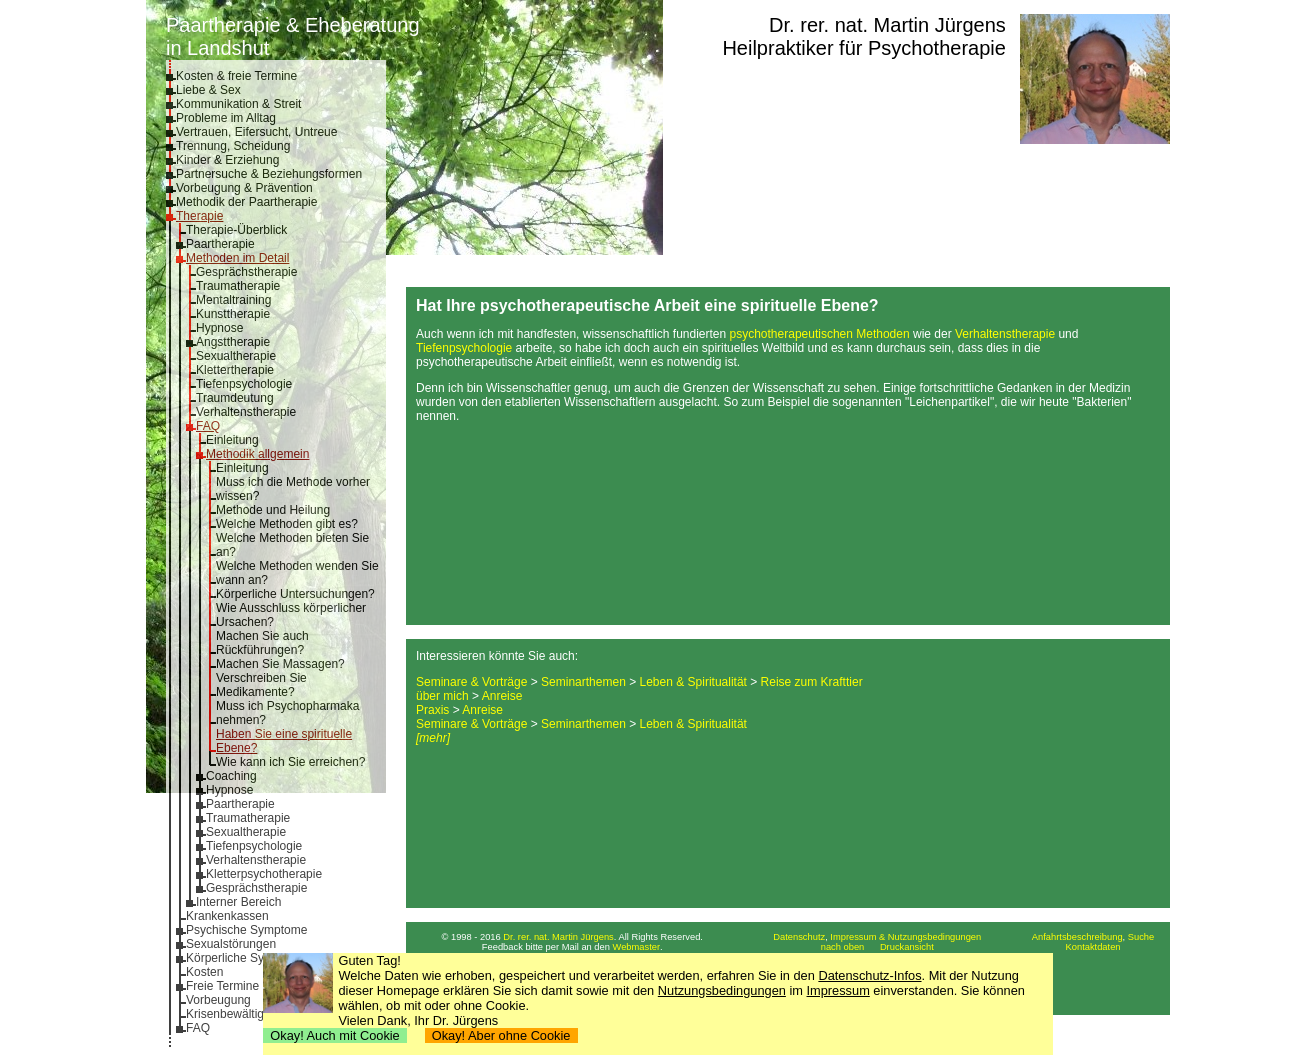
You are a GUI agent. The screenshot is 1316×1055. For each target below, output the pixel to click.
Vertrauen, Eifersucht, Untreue (256, 132)
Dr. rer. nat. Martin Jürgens (887, 25)
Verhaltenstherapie (246, 412)
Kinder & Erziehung (227, 160)
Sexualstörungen (231, 944)
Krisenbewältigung (235, 1014)
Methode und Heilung (273, 510)
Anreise (502, 696)
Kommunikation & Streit (238, 104)
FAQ (208, 426)
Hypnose (219, 328)
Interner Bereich (238, 902)
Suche (1141, 937)
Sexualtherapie (236, 356)
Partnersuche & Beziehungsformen (269, 174)
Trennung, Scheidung (233, 146)
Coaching (231, 776)
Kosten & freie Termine (236, 76)
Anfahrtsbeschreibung (1077, 937)
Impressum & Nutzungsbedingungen (905, 937)
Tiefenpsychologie (244, 384)
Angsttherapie (233, 342)
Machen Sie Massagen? (280, 664)
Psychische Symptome (246, 930)
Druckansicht (907, 947)
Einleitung (232, 440)
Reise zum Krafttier (812, 682)
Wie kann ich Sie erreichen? (290, 762)
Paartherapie (220, 244)
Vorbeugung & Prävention (244, 188)
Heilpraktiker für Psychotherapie (863, 48)
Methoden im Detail (237, 258)
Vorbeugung (218, 1000)
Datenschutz (799, 937)
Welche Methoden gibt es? (287, 524)
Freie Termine (222, 986)
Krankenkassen (227, 916)
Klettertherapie (235, 370)
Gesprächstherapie (246, 272)
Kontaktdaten (1093, 947)
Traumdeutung (235, 398)
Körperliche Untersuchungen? (295, 594)
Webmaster (637, 947)
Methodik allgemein (257, 454)
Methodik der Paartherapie (246, 202)
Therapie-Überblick (236, 230)
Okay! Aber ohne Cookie (501, 1035)
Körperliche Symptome (246, 958)
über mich (442, 696)
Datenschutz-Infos (869, 975)
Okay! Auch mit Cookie (335, 1035)
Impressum (838, 990)
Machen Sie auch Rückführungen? (262, 643)
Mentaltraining (233, 300)
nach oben (843, 947)
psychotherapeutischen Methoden (820, 334)
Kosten (204, 972)
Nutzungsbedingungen (722, 990)
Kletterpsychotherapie (264, 874)
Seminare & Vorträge (471, 682)
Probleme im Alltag (226, 118)
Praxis (432, 710)
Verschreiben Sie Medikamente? (261, 685)
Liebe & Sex (208, 90)
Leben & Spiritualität (693, 682)
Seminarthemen (583, 682)
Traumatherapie (238, 286)
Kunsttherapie (233, 314)
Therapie (199, 216)
